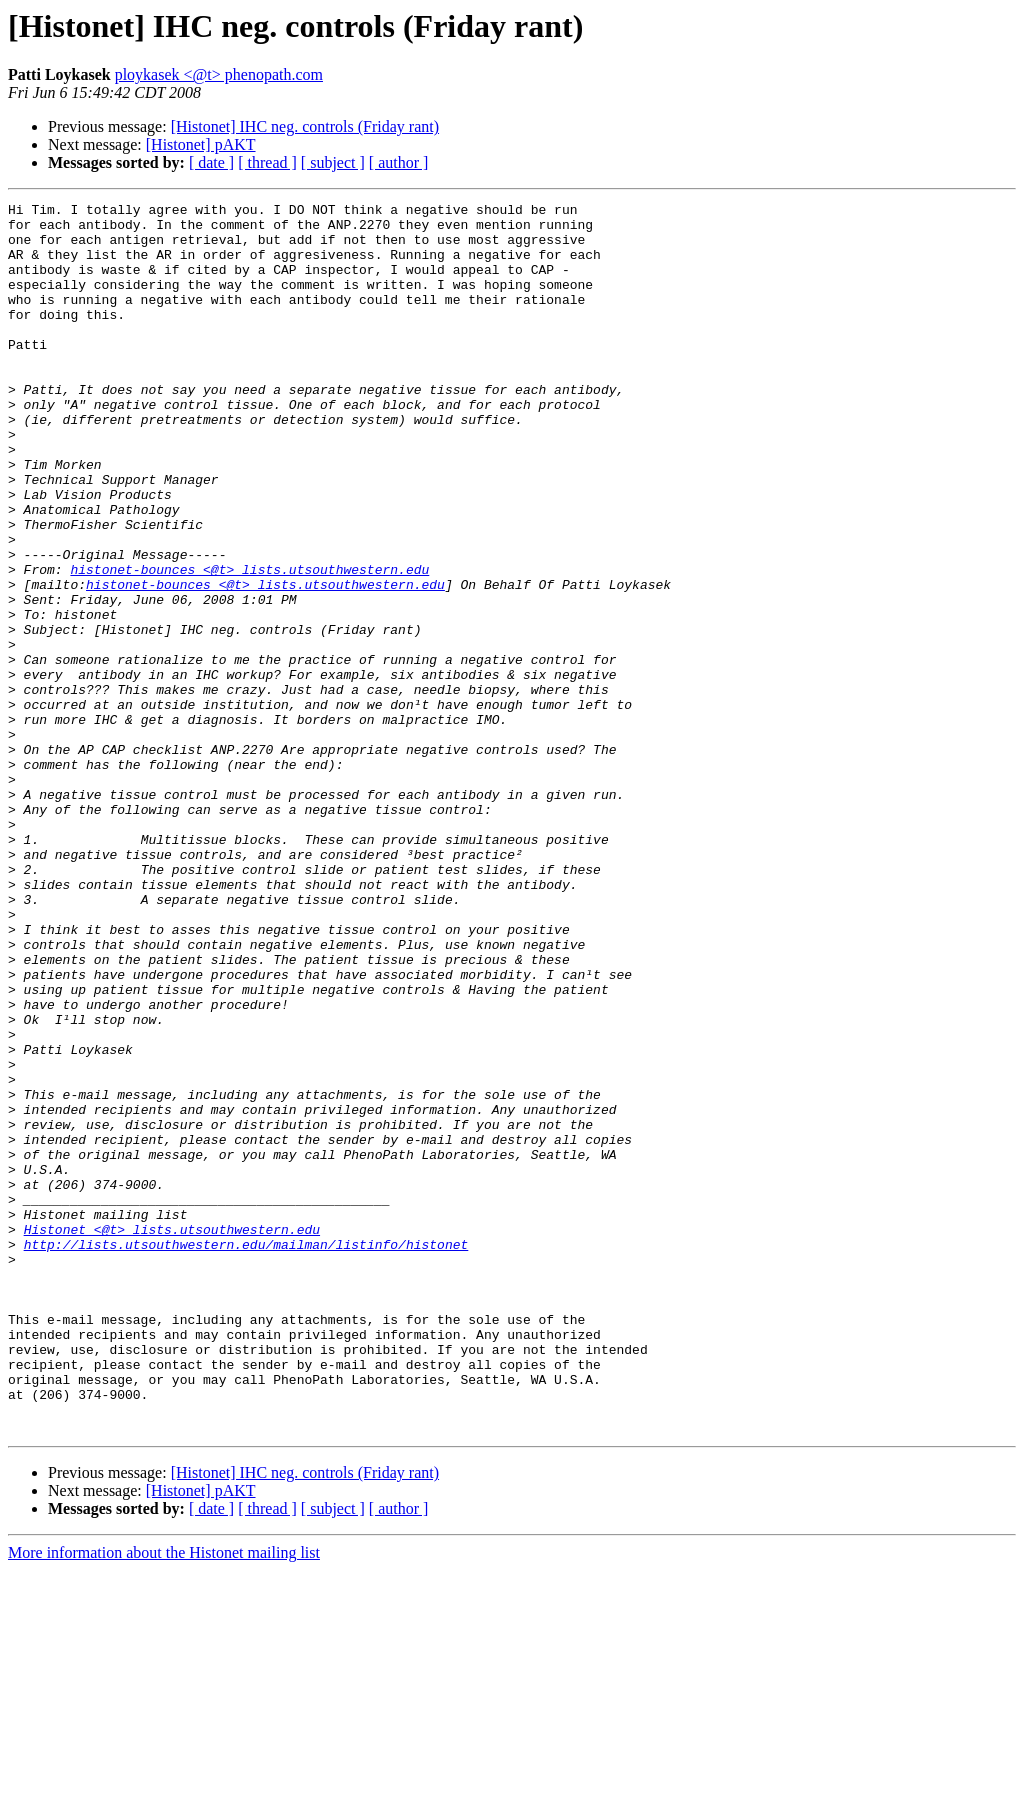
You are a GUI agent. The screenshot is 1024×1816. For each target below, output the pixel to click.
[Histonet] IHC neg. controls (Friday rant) (305, 126)
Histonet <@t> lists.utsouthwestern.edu (172, 1436)
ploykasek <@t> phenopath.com (219, 74)
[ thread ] (267, 162)
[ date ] (211, 162)
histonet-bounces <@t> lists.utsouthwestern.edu (249, 644)
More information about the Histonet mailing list (164, 1798)
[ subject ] (333, 162)
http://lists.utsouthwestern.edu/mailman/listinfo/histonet (246, 1454)
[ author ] (399, 162)
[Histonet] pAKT (201, 144)
